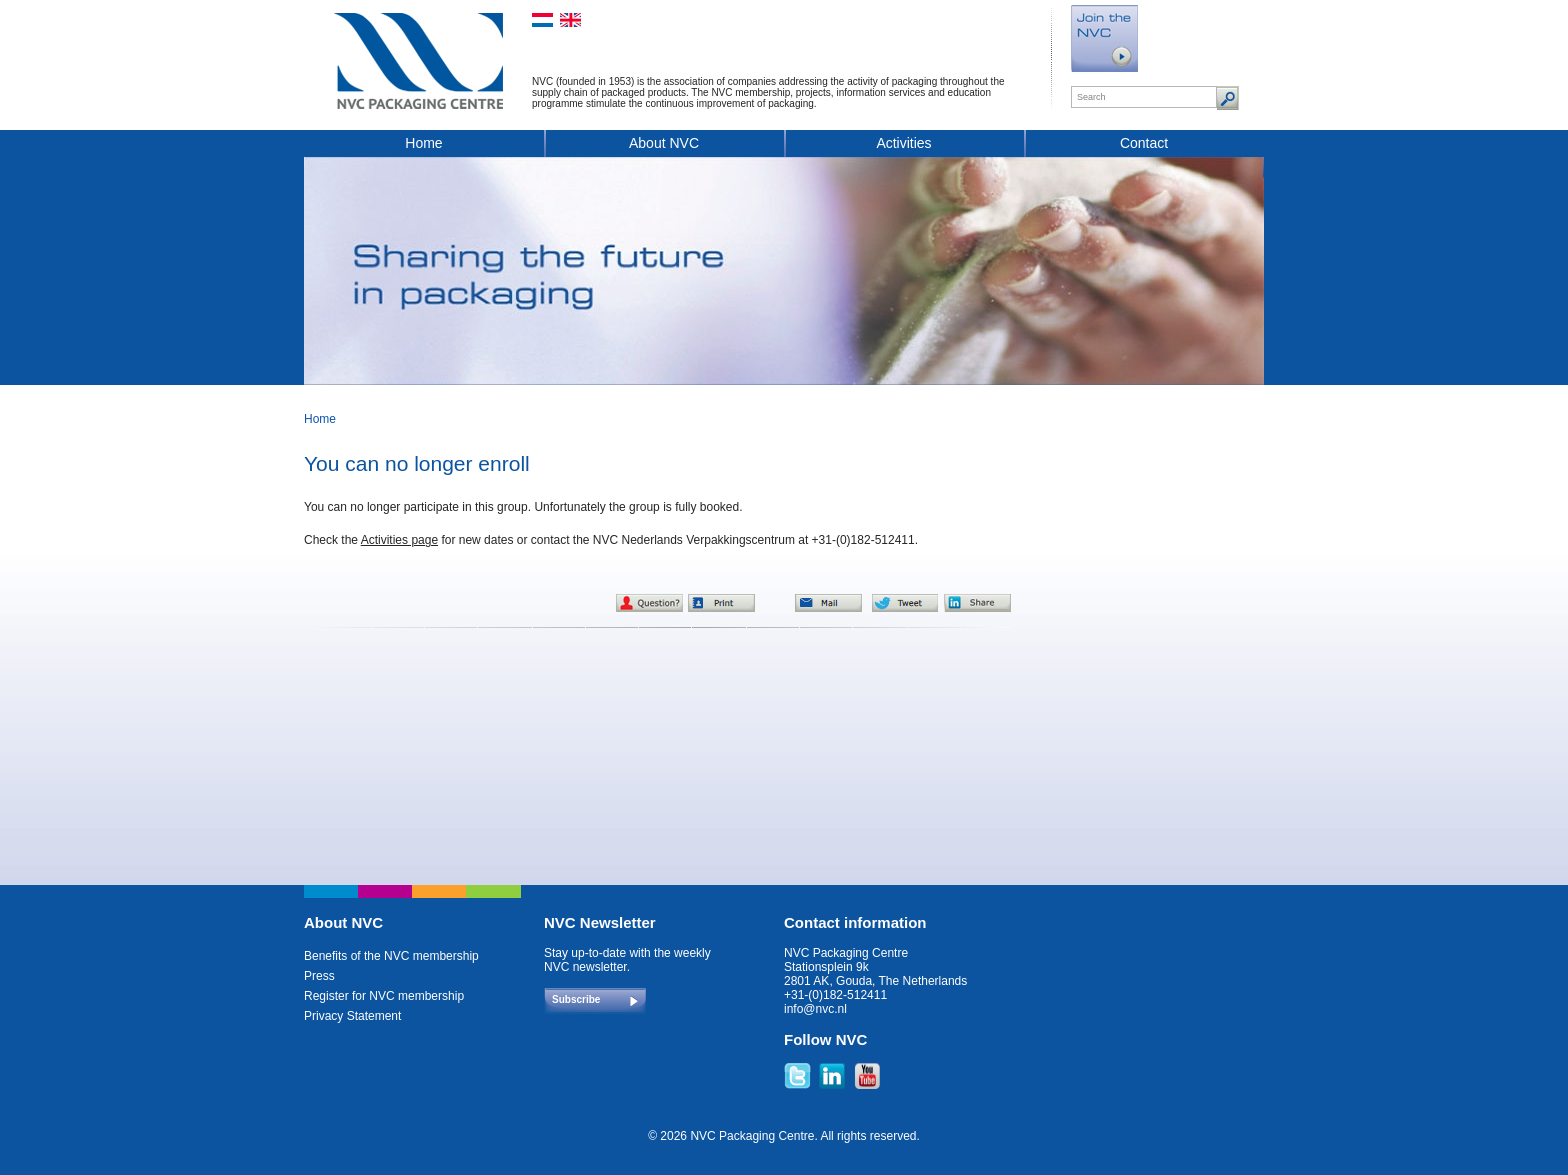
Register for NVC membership (384, 996)
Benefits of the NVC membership (391, 956)
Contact (1144, 143)
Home (423, 143)
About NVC (664, 143)
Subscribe (576, 999)
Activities (903, 143)
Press (319, 976)
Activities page (399, 540)
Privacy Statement (352, 1016)
